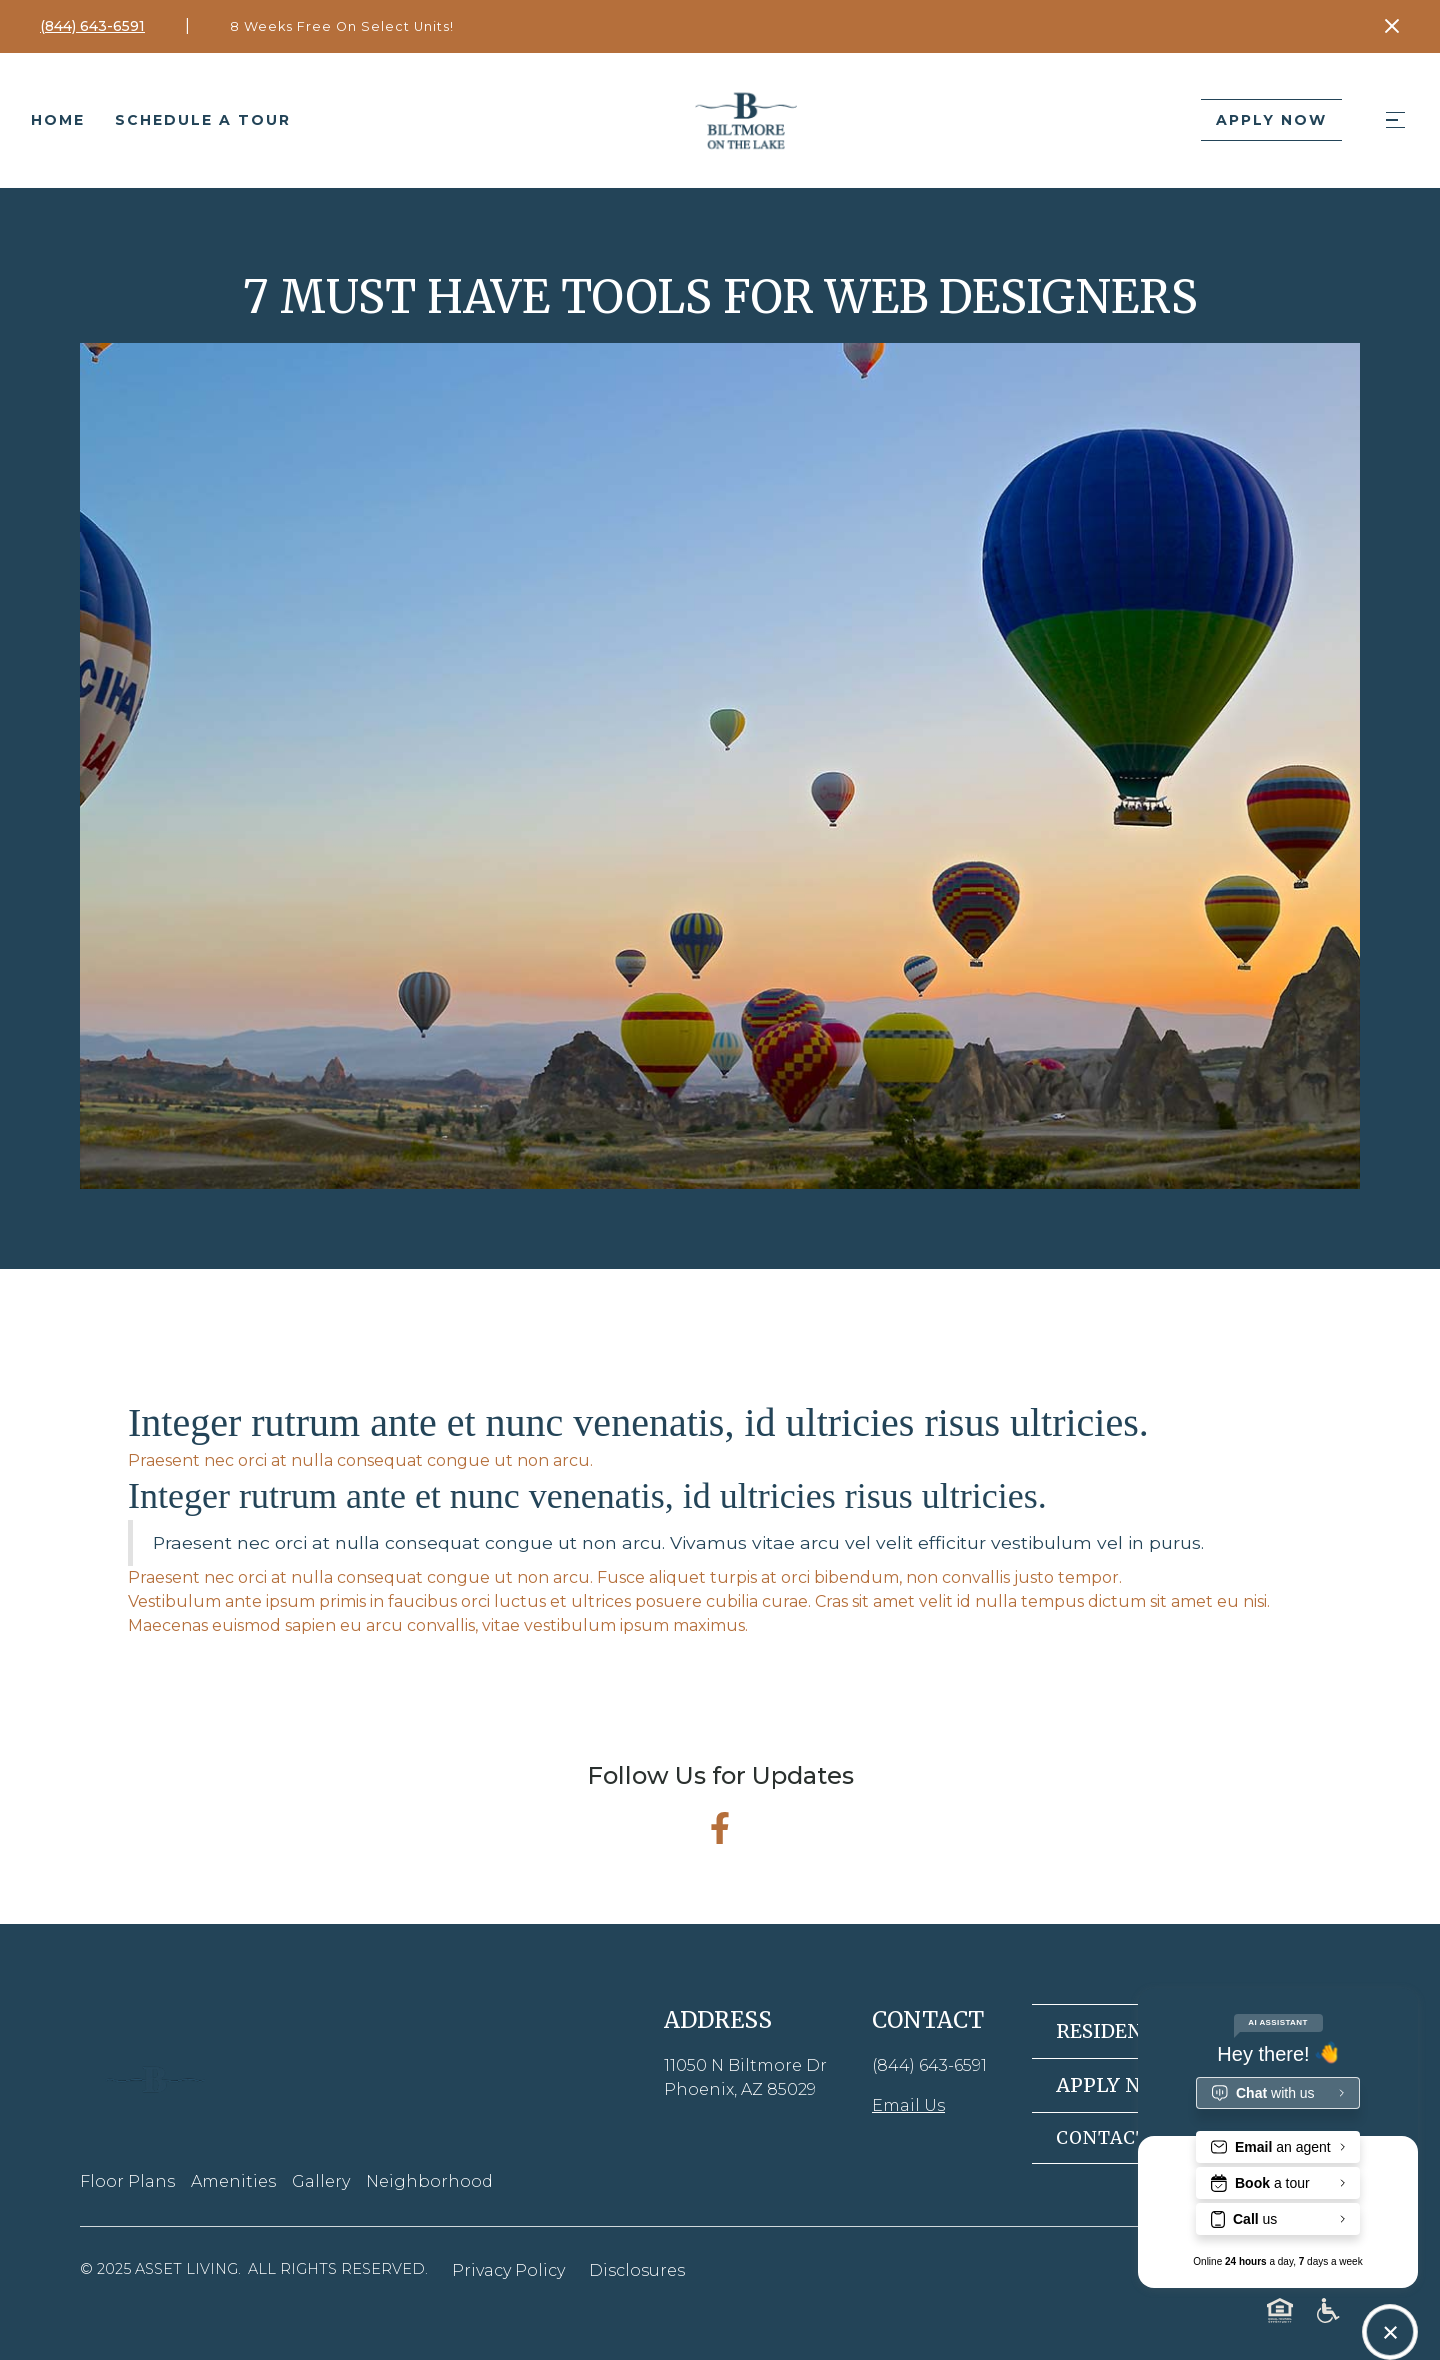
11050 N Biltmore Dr (745, 2065)
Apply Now (1271, 120)
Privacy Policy (508, 2270)
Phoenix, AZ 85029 (740, 2089)
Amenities (233, 2181)
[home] (746, 120)
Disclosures (637, 2270)
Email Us (908, 2105)
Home (58, 120)
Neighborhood (429, 2181)
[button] (1395, 120)
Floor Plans (127, 2181)
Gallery (321, 2181)
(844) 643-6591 (929, 2065)
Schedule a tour (203, 120)
